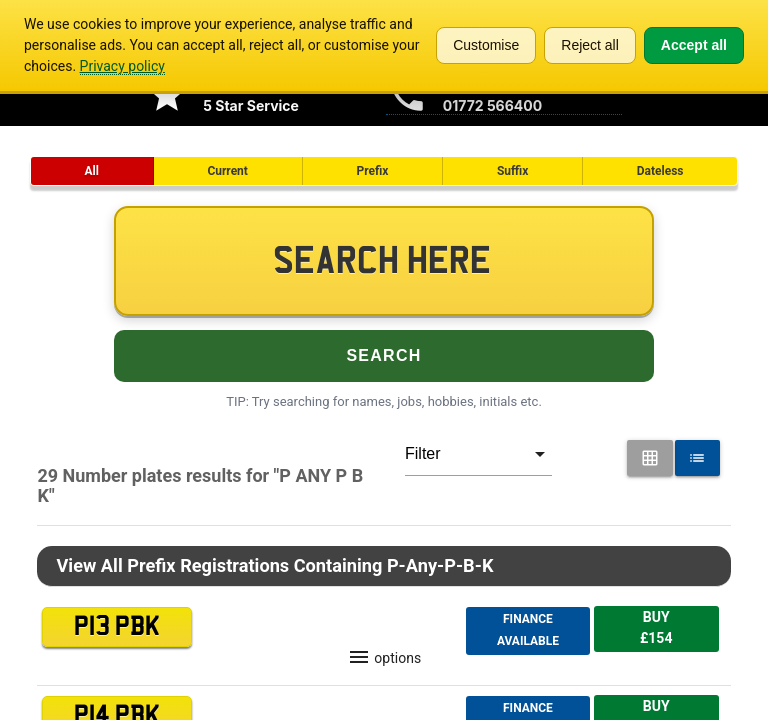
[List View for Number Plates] (698, 458)
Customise (486, 45)
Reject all (590, 45)
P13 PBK (117, 627)
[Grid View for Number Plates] (650, 458)
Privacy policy (122, 66)
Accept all (694, 45)
